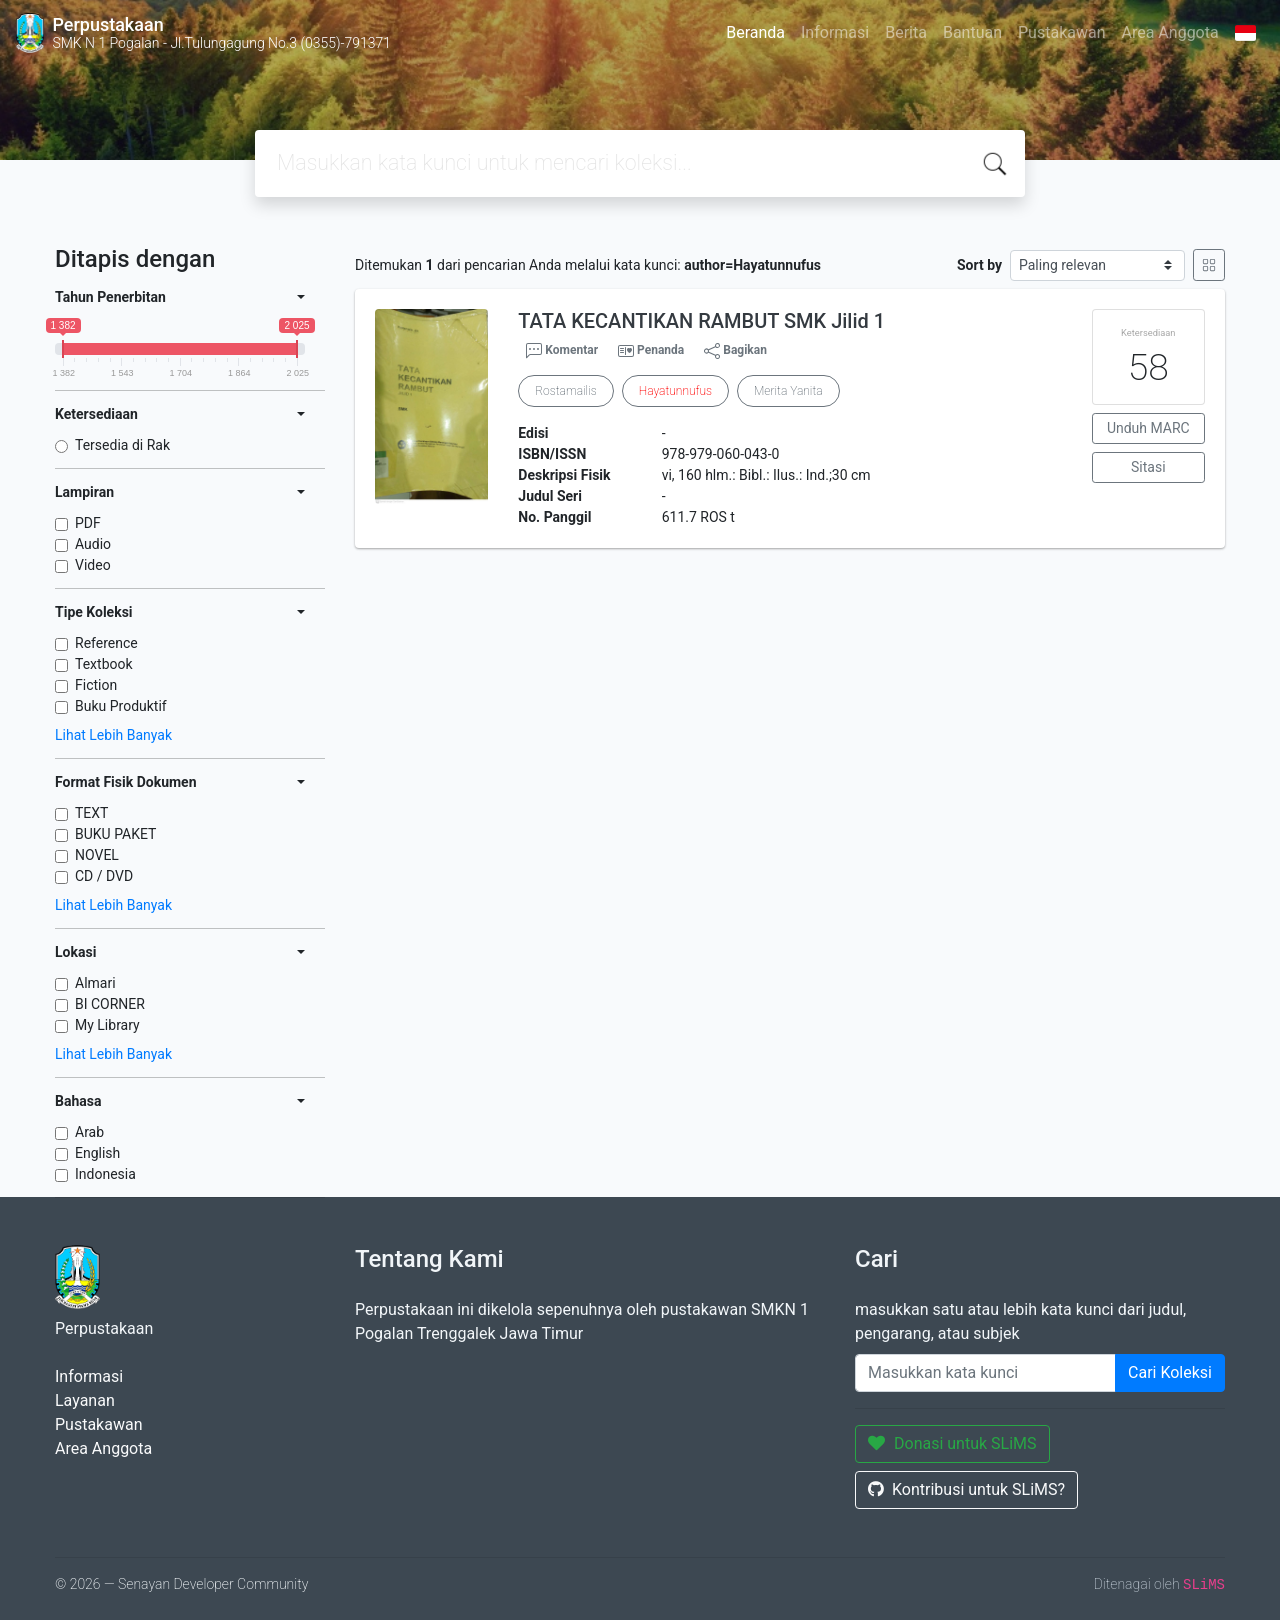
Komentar (562, 351)
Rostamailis (565, 391)
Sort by (979, 265)
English (97, 1153)
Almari (95, 983)
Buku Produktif (121, 706)
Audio (93, 544)
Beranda (755, 32)
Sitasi (1148, 467)
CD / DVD (104, 876)
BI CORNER (110, 1004)
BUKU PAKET (115, 834)
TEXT (91, 813)
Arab (89, 1132)
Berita (906, 32)
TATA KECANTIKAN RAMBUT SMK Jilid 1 (701, 321)
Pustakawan (1061, 32)
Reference (106, 643)
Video (93, 565)
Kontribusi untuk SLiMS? (966, 1489)
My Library (107, 1025)
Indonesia (105, 1174)
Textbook (104, 664)
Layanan (85, 1400)
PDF (88, 523)
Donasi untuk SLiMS (952, 1443)
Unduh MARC (1148, 428)
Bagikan (735, 351)
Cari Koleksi (1170, 1372)
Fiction (96, 685)
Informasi (835, 32)
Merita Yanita (788, 391)
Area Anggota (1170, 32)
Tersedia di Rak (122, 445)
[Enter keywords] (985, 1373)
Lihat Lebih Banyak (113, 735)
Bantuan (972, 32)
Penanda (660, 350)
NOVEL (97, 855)
